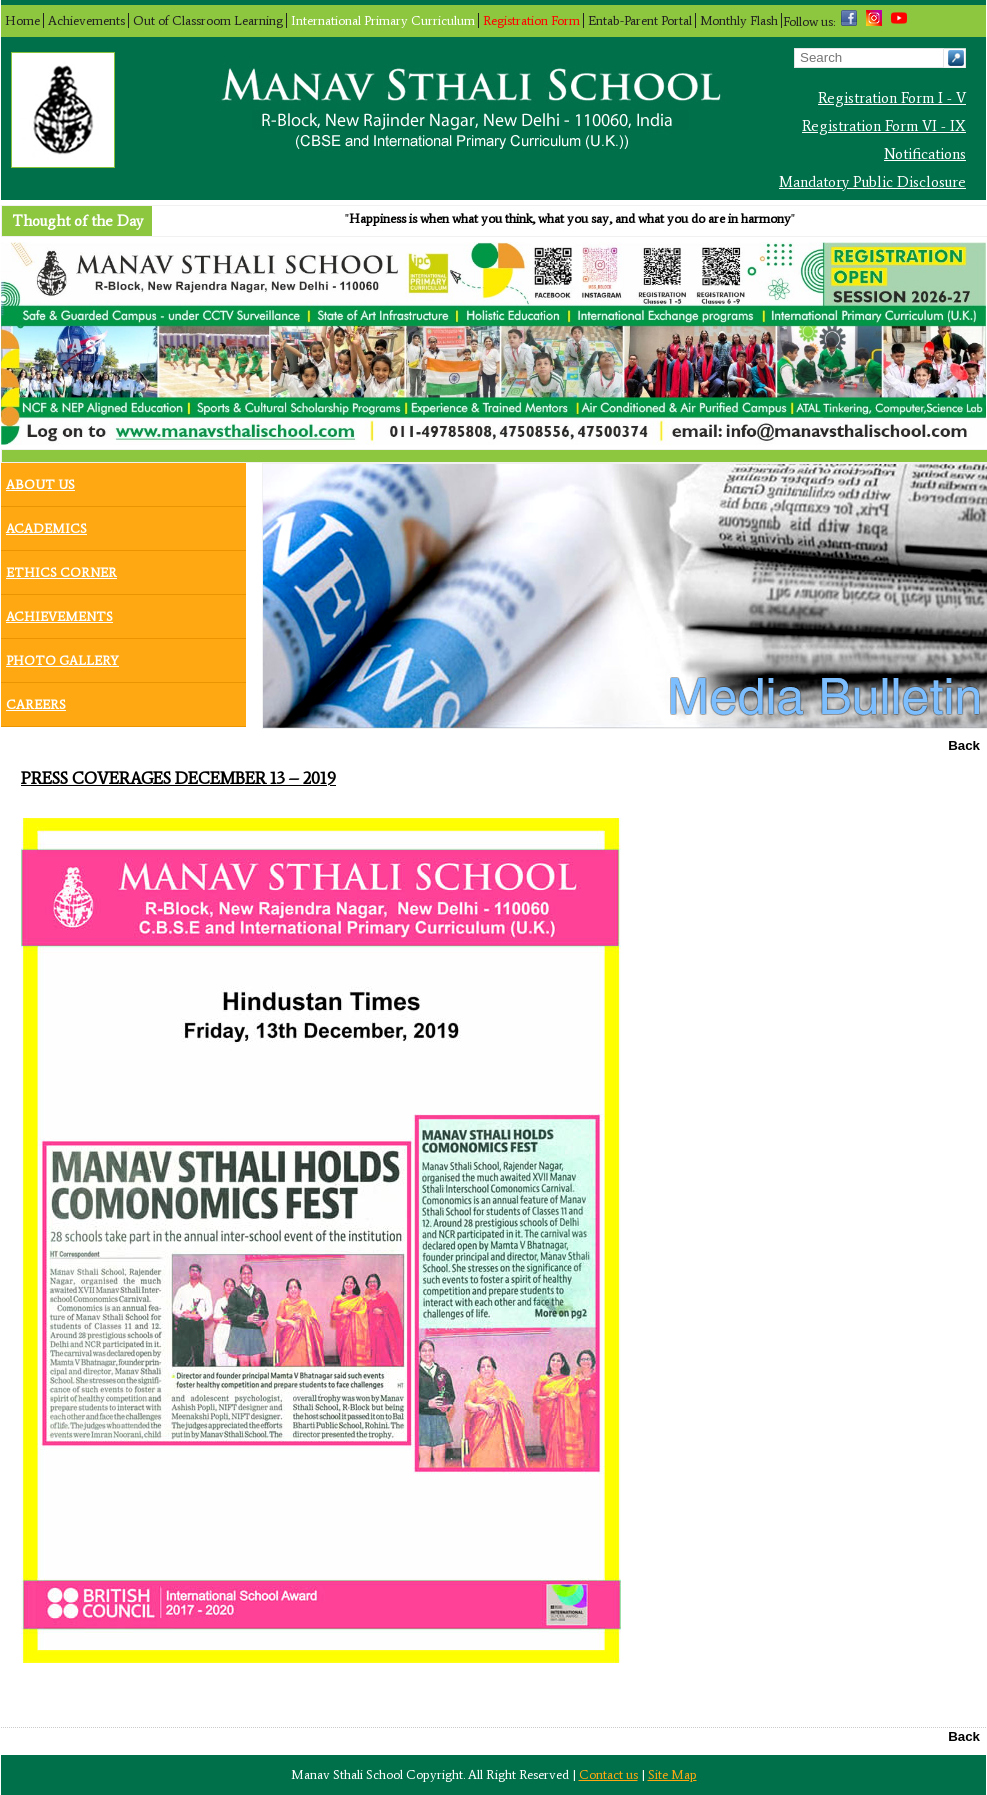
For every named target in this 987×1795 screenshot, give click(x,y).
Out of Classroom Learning (208, 20)
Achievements (86, 20)
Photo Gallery (62, 656)
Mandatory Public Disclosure (872, 182)
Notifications (925, 154)
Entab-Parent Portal (640, 20)
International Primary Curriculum (383, 20)
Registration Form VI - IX (884, 126)
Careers (36, 700)
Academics (46, 524)
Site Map (672, 1774)
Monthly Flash (739, 20)
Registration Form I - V (892, 98)
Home (22, 20)
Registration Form (531, 20)
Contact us (608, 1774)
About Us (40, 480)
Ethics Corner (61, 568)
